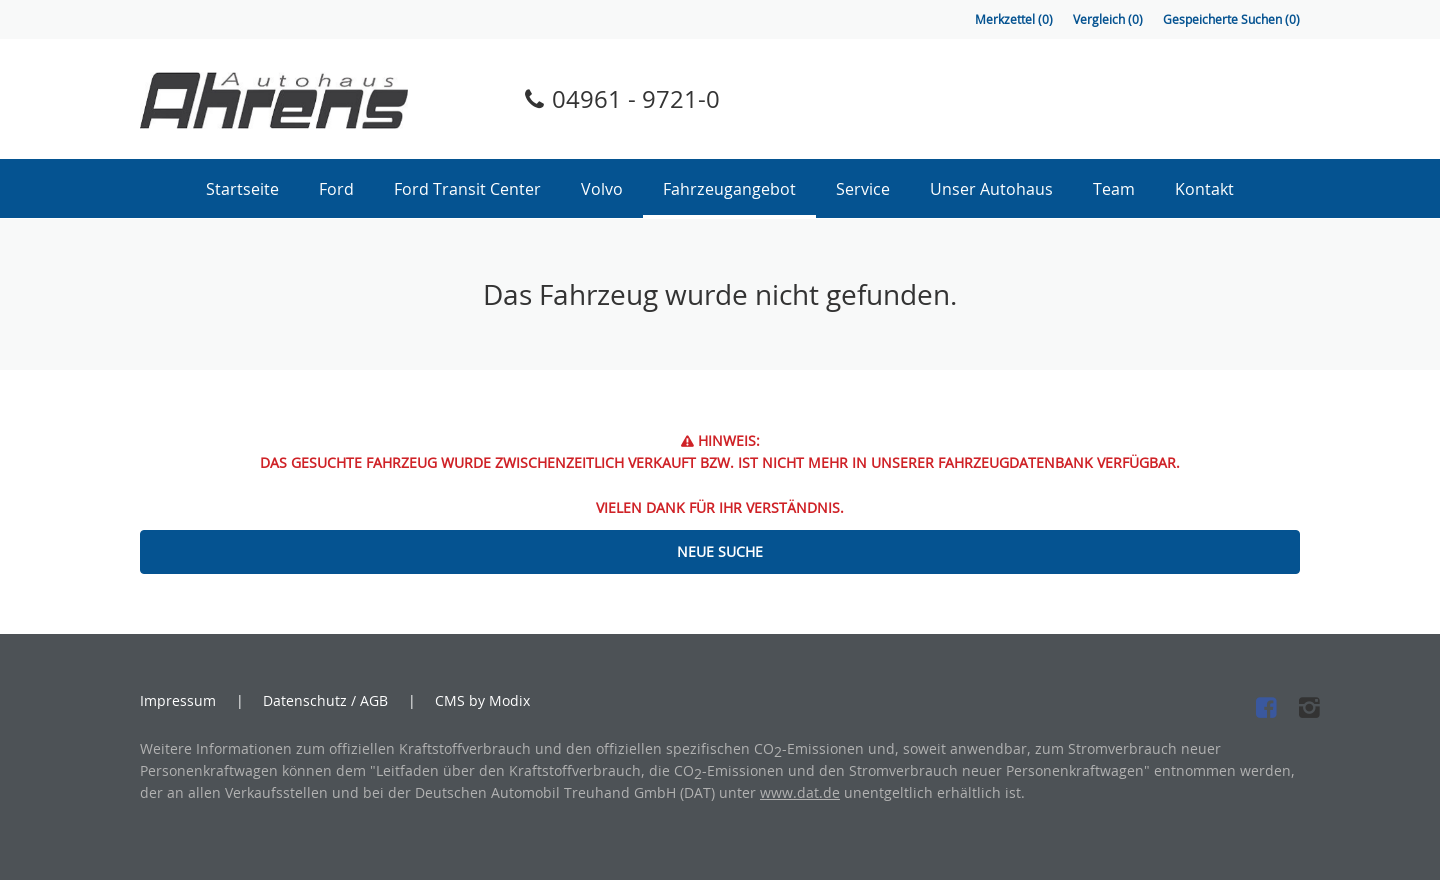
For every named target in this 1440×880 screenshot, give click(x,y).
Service (863, 189)
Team (1114, 189)
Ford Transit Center (467, 189)
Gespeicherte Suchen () (1231, 19)
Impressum (178, 701)
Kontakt (1204, 189)
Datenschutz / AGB (325, 701)
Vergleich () (1108, 19)
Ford (336, 189)
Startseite (242, 189)
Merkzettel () (1014, 19)
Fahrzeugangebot (729, 189)
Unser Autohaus (991, 189)
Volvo (602, 189)
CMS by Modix (482, 700)
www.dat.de (800, 792)
